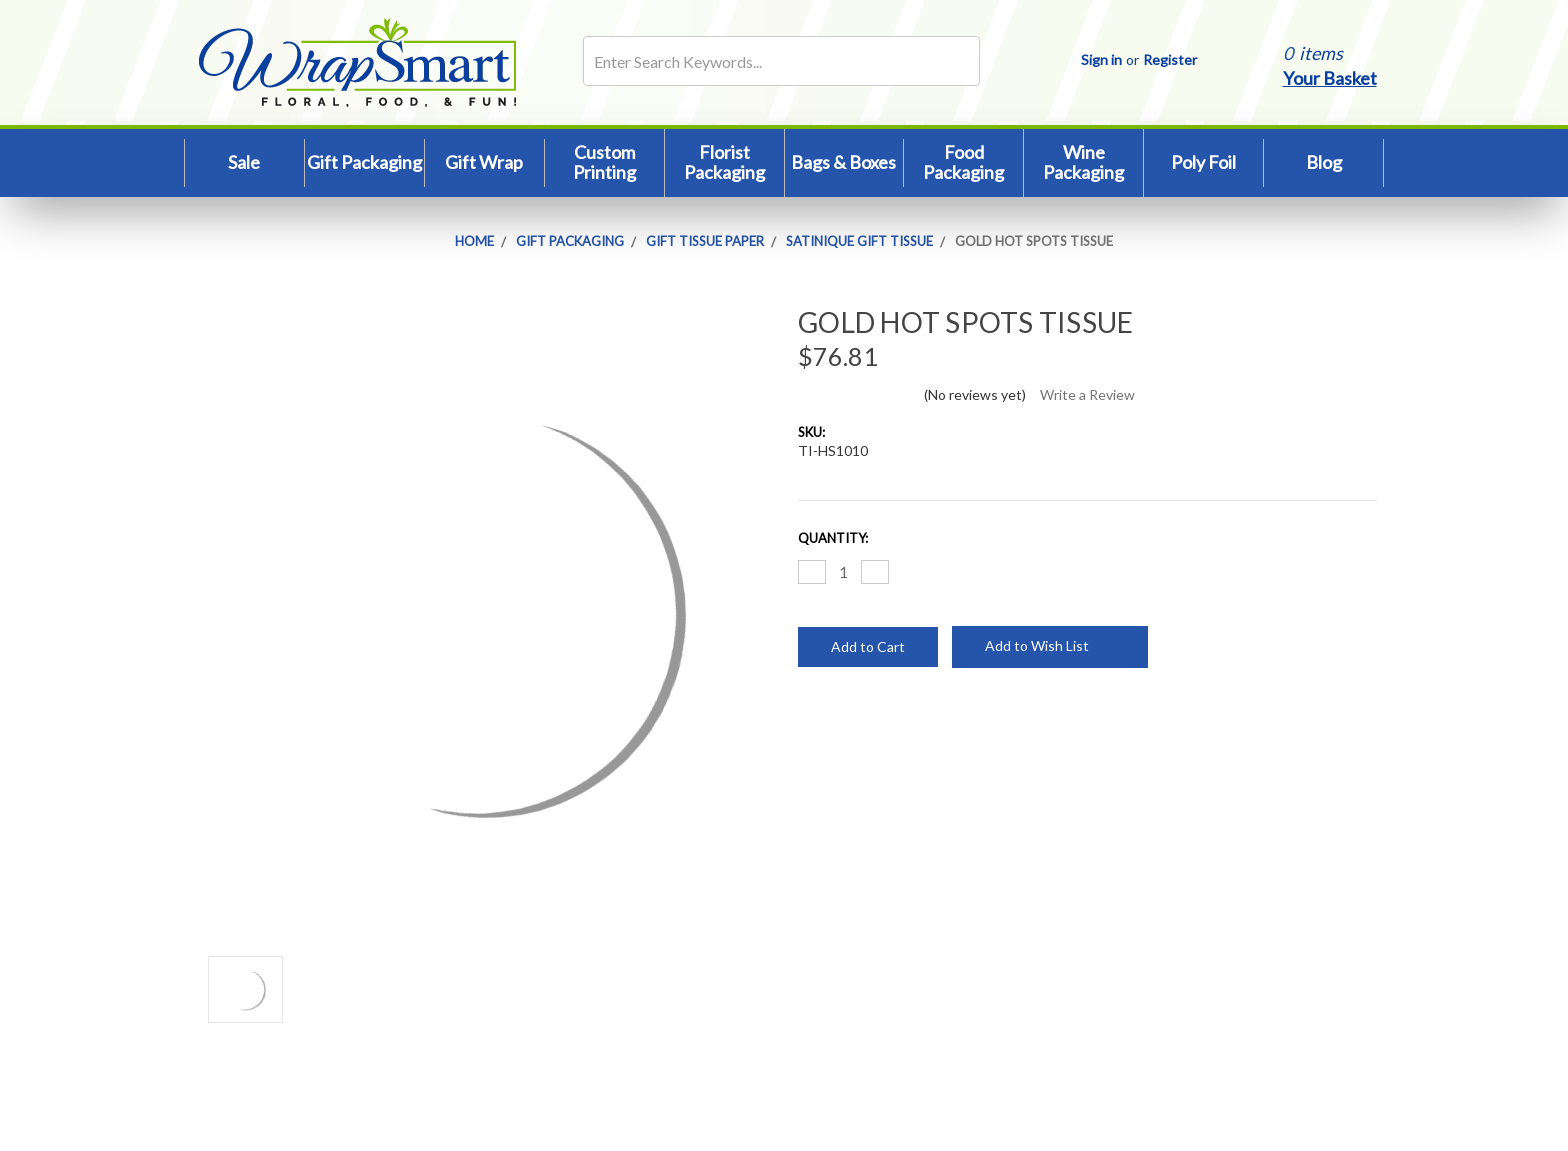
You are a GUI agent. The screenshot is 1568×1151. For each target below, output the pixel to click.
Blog (1324, 162)
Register (1170, 59)
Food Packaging (963, 162)
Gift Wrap (484, 162)
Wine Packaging (1083, 162)
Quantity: (833, 538)
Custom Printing (604, 162)
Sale (244, 162)
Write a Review (1087, 394)
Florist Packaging (724, 162)
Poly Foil (1203, 162)
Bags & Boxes (843, 162)
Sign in (1101, 59)
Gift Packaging (364, 162)
